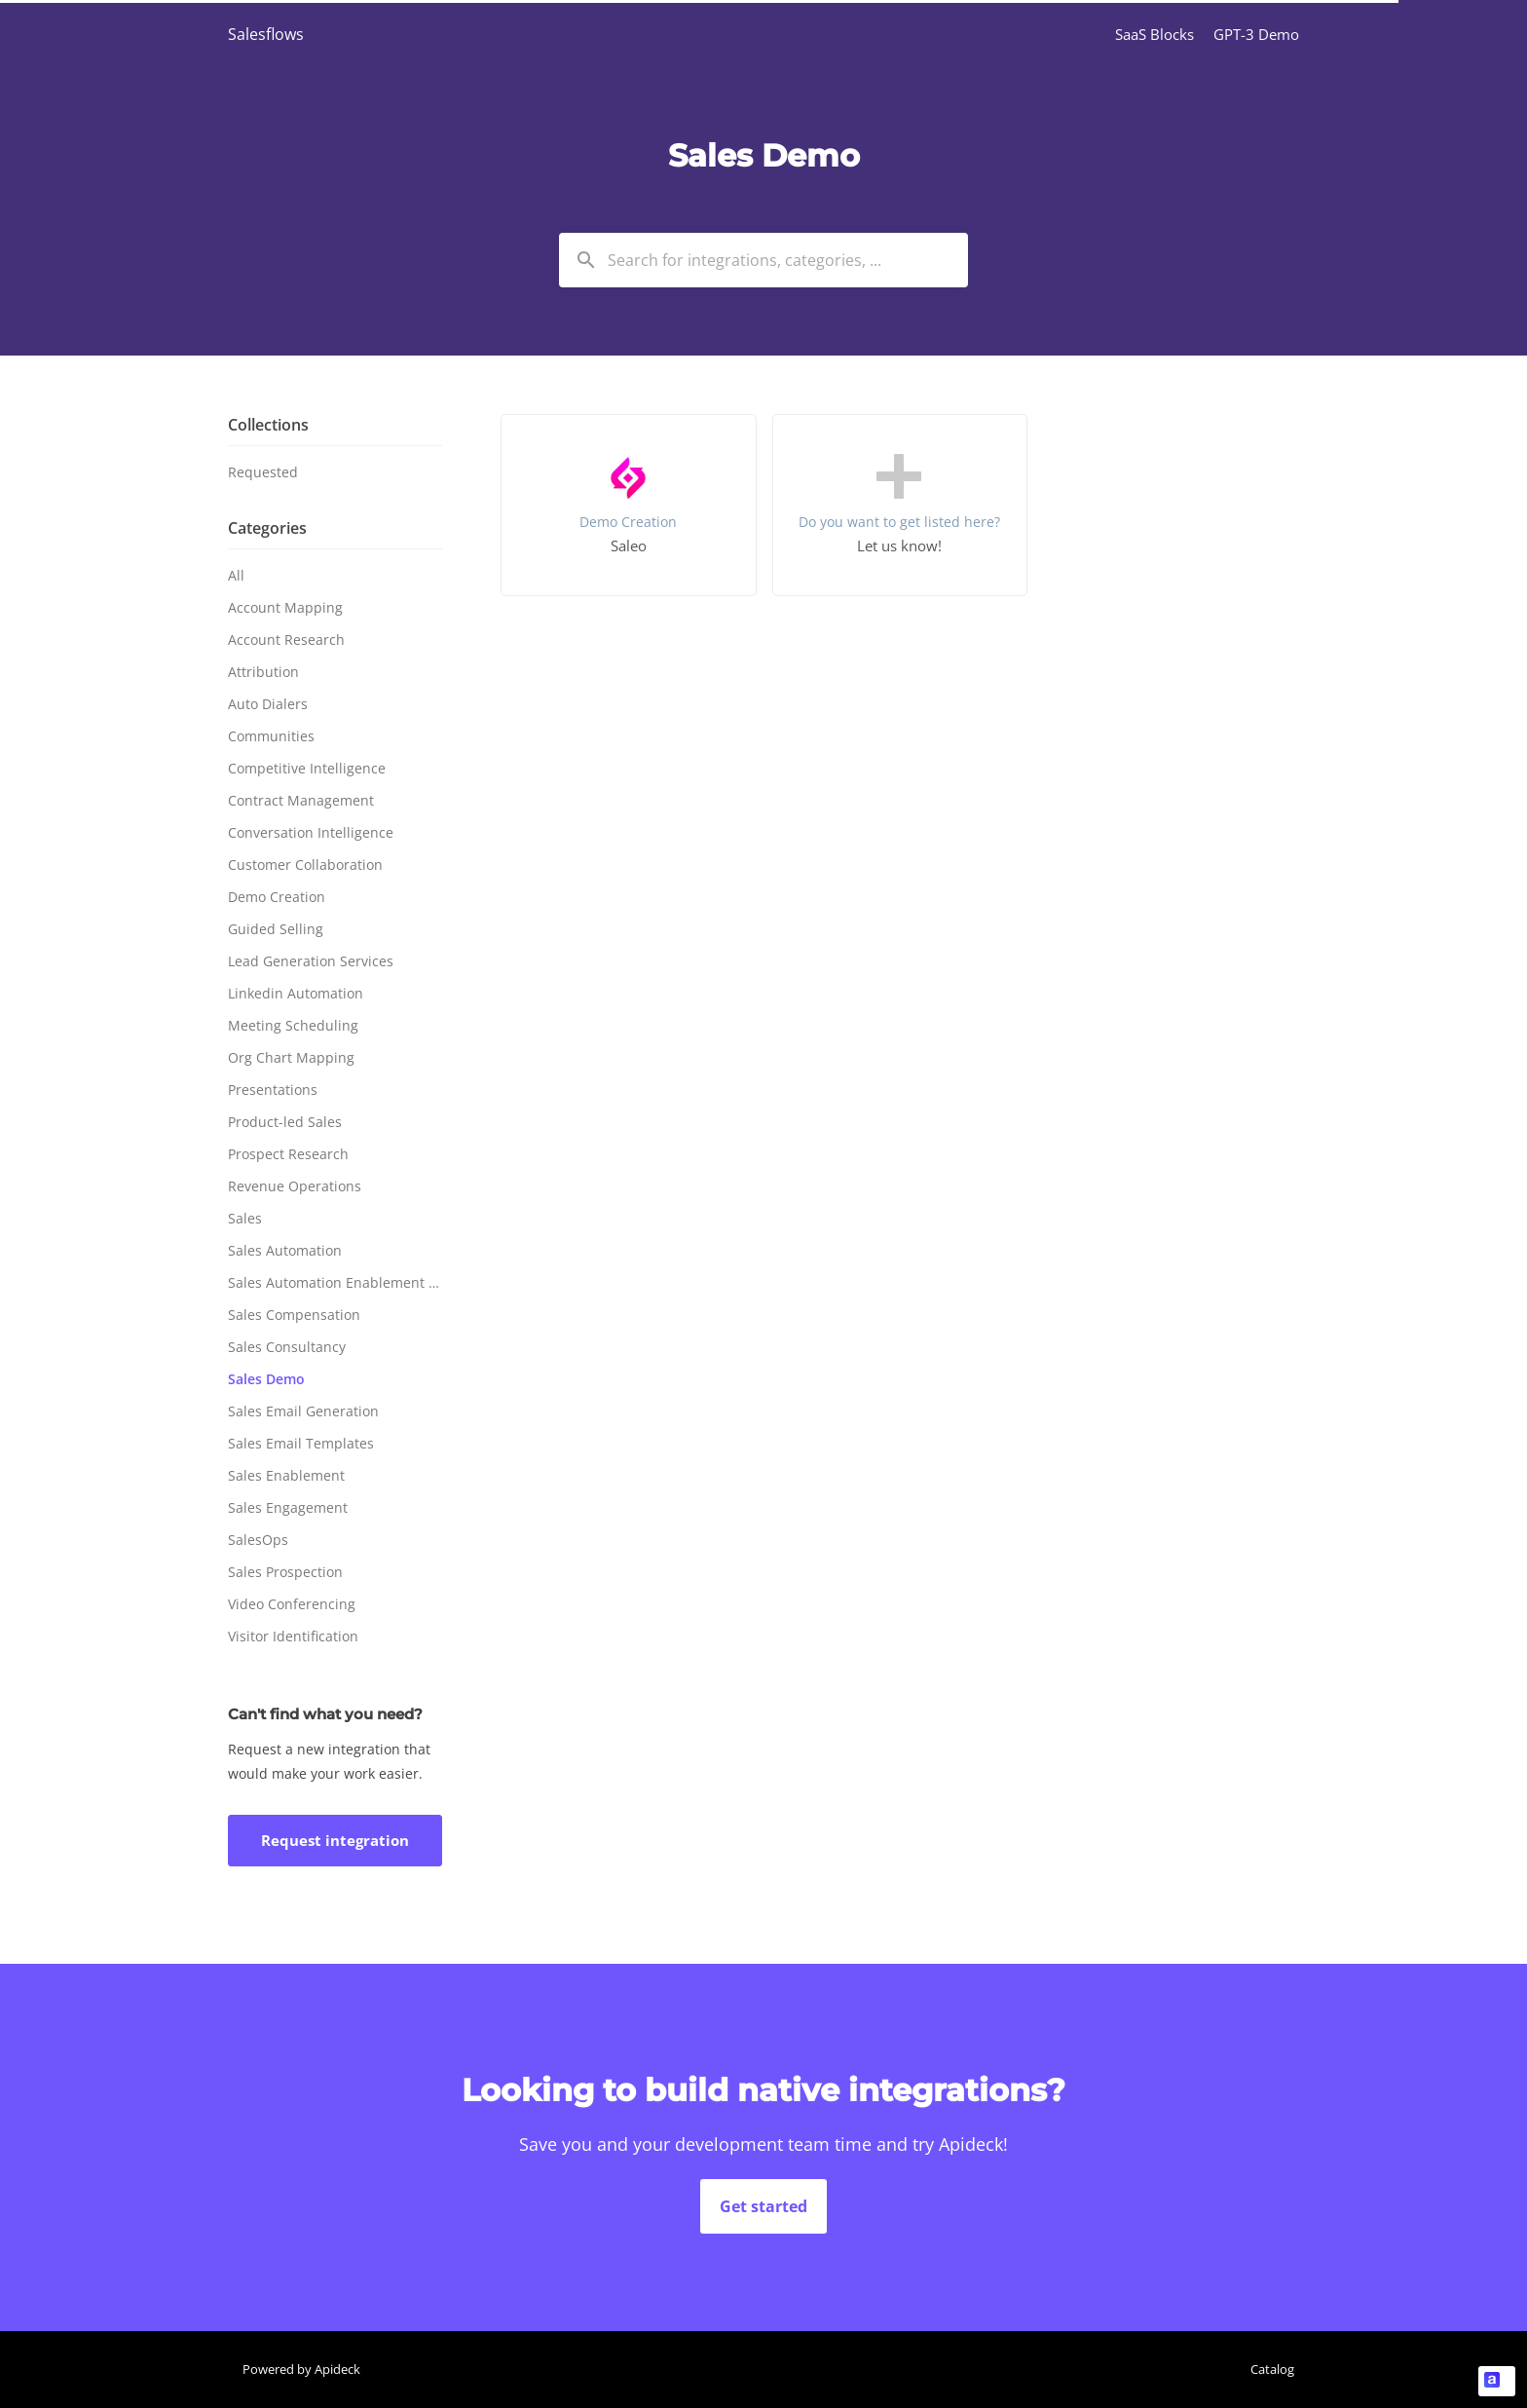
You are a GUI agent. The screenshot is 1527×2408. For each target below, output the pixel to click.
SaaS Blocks (1154, 34)
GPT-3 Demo (1256, 34)
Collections (268, 424)
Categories (267, 528)
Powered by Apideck (301, 2369)
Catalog (1272, 2369)
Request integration (335, 1840)
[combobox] (763, 260)
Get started (763, 2206)
